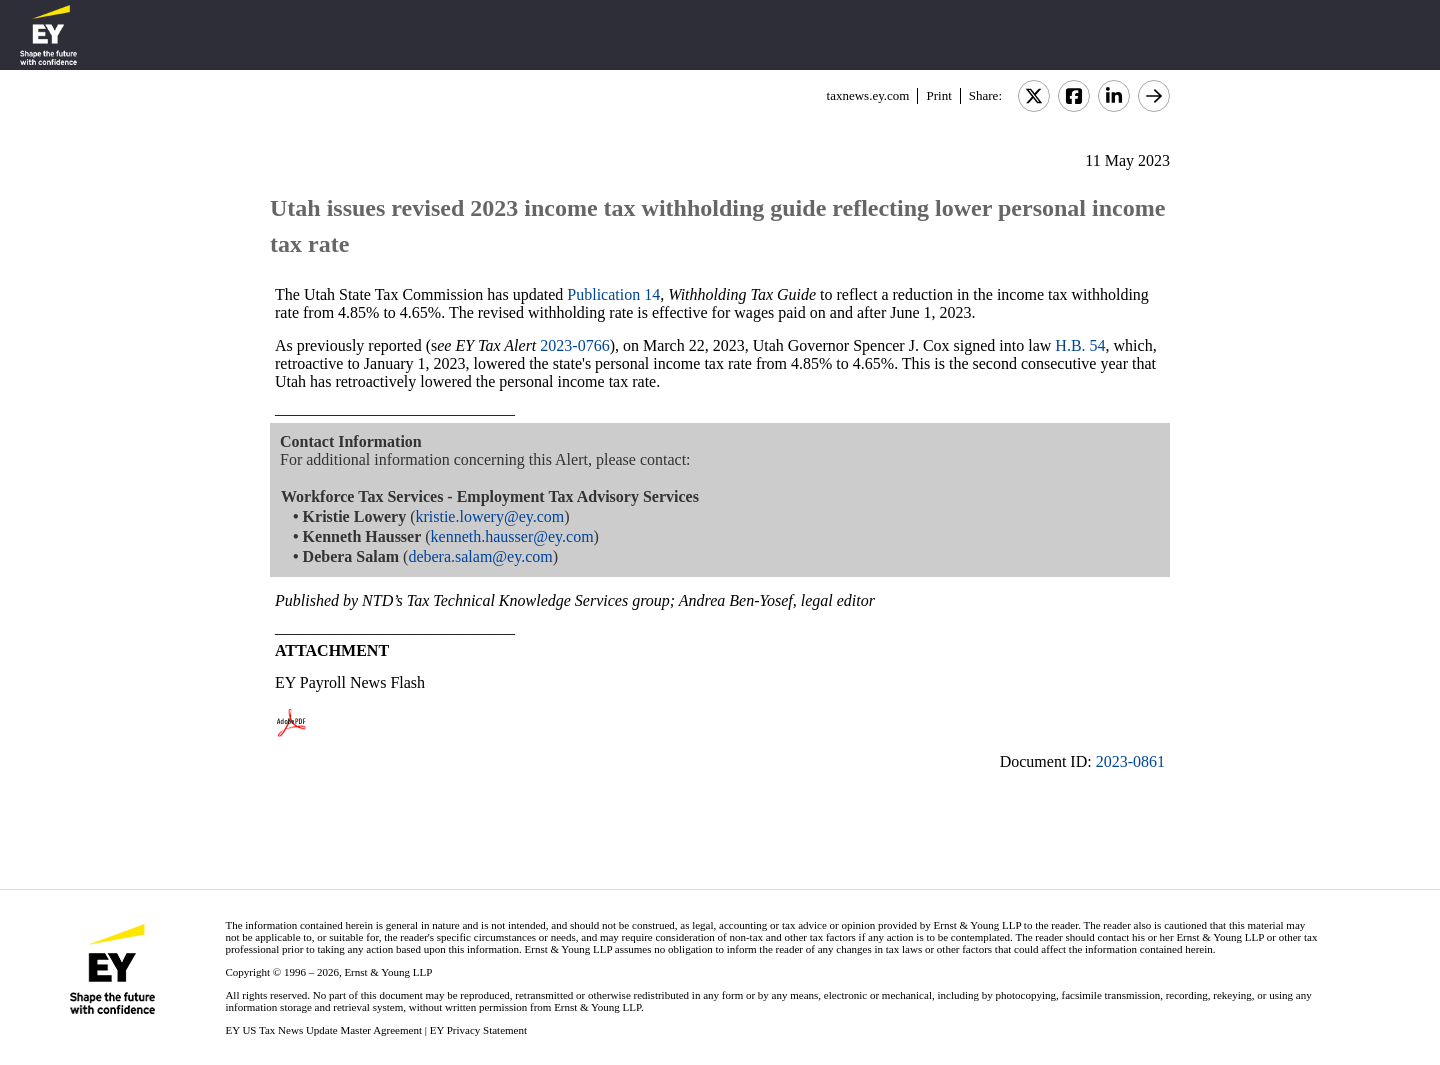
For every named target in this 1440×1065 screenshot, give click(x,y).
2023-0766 (574, 345)
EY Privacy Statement (478, 1030)
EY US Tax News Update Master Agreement (323, 1030)
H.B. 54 (1080, 345)
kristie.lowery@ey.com (489, 516)
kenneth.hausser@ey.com (512, 536)
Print (938, 95)
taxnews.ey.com (868, 95)
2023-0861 (1130, 761)
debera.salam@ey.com (480, 556)
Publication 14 (613, 294)
